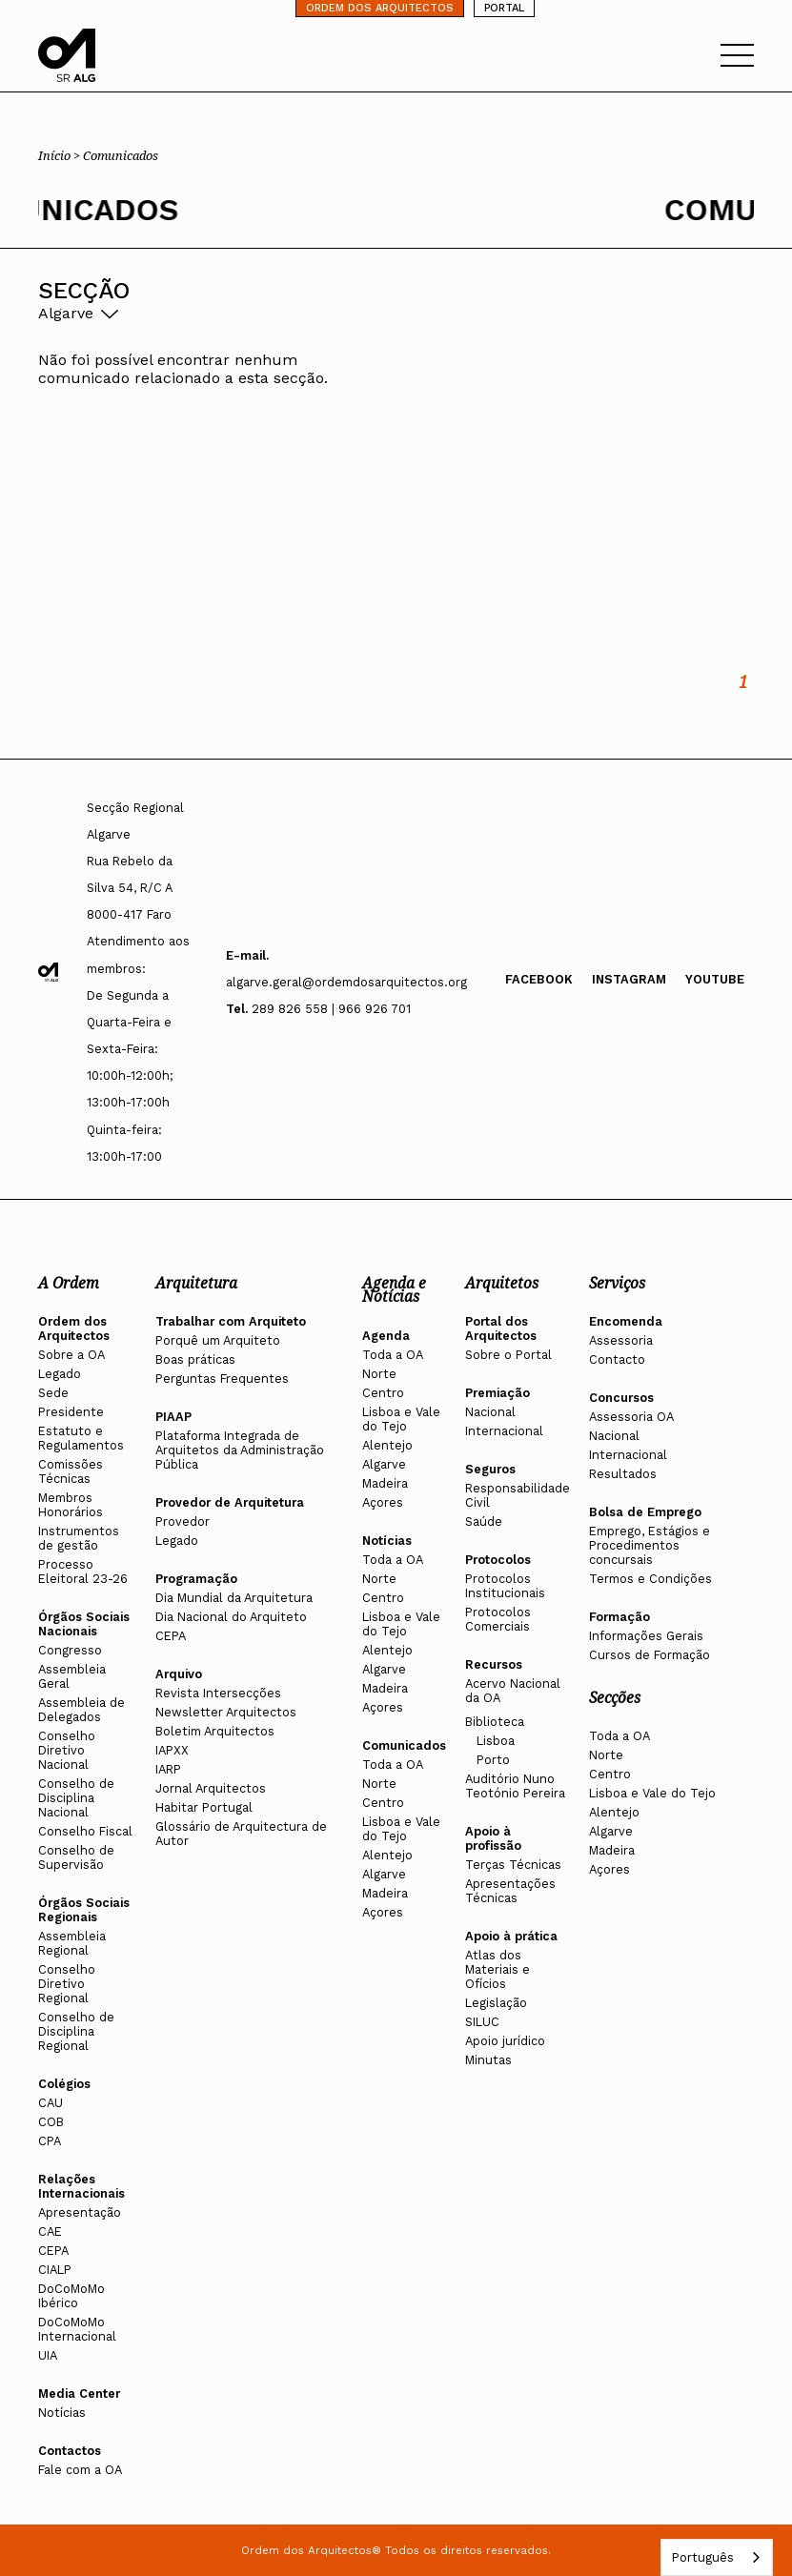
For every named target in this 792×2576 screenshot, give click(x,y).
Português (702, 2557)
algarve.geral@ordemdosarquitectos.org (346, 982)
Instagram (629, 979)
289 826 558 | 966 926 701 (331, 1009)
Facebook (539, 979)
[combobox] (716, 2557)
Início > (60, 155)
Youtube (714, 979)
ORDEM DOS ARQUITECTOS (380, 8)
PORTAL (504, 8)
